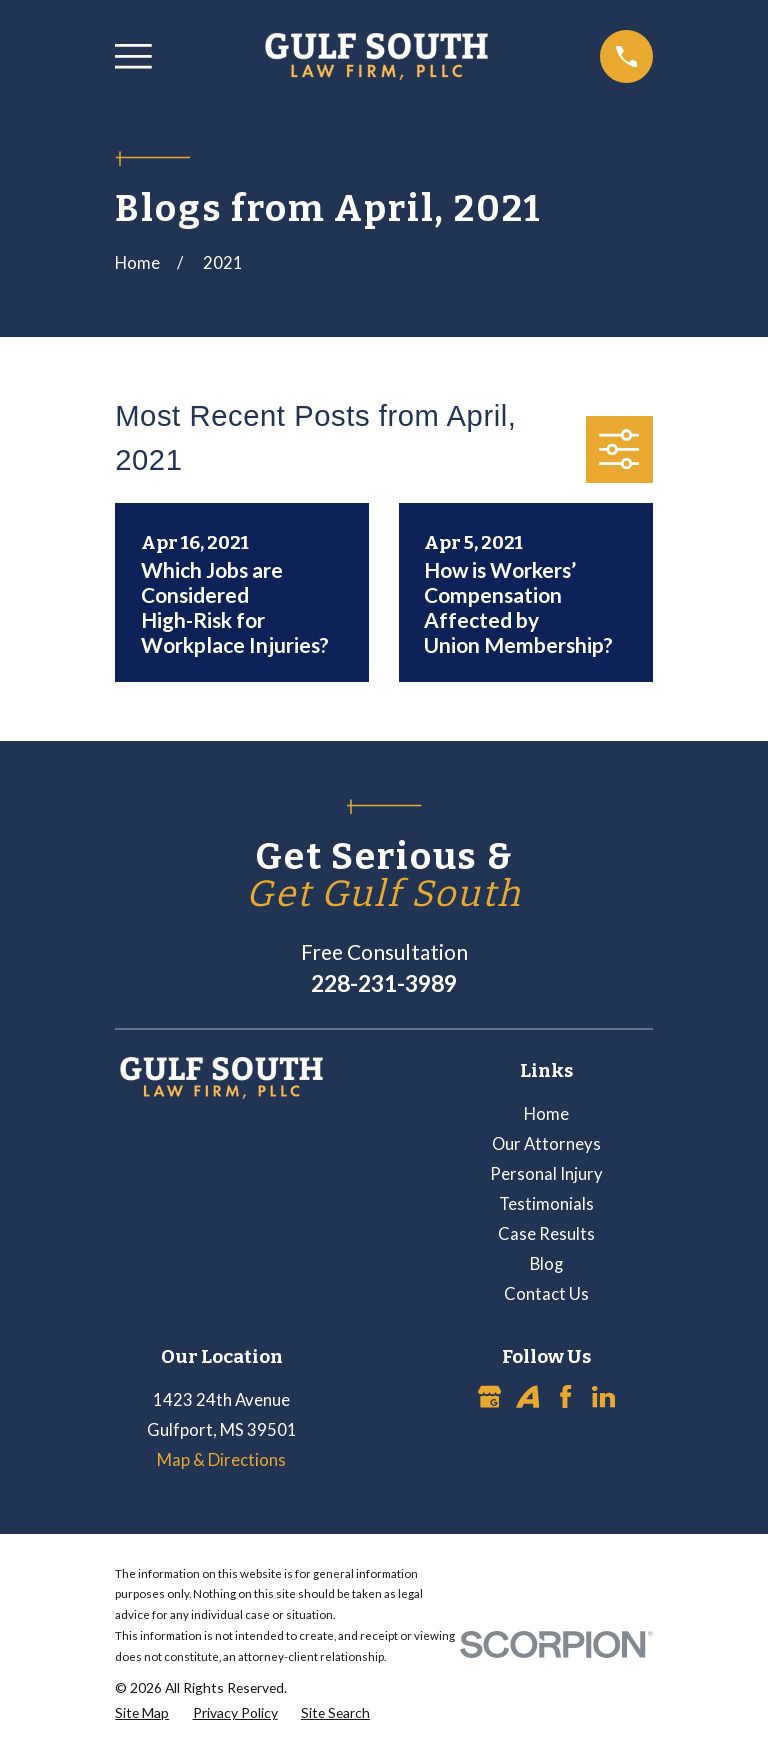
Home (546, 1114)
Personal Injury (546, 1174)
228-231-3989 (384, 983)
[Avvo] (527, 1396)
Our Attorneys (546, 1144)
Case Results (546, 1234)
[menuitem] (142, 1712)
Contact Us (546, 1294)
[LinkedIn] (603, 1396)
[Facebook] (565, 1396)
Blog (546, 1264)
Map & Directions (221, 1460)
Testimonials (546, 1204)
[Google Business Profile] (489, 1396)
